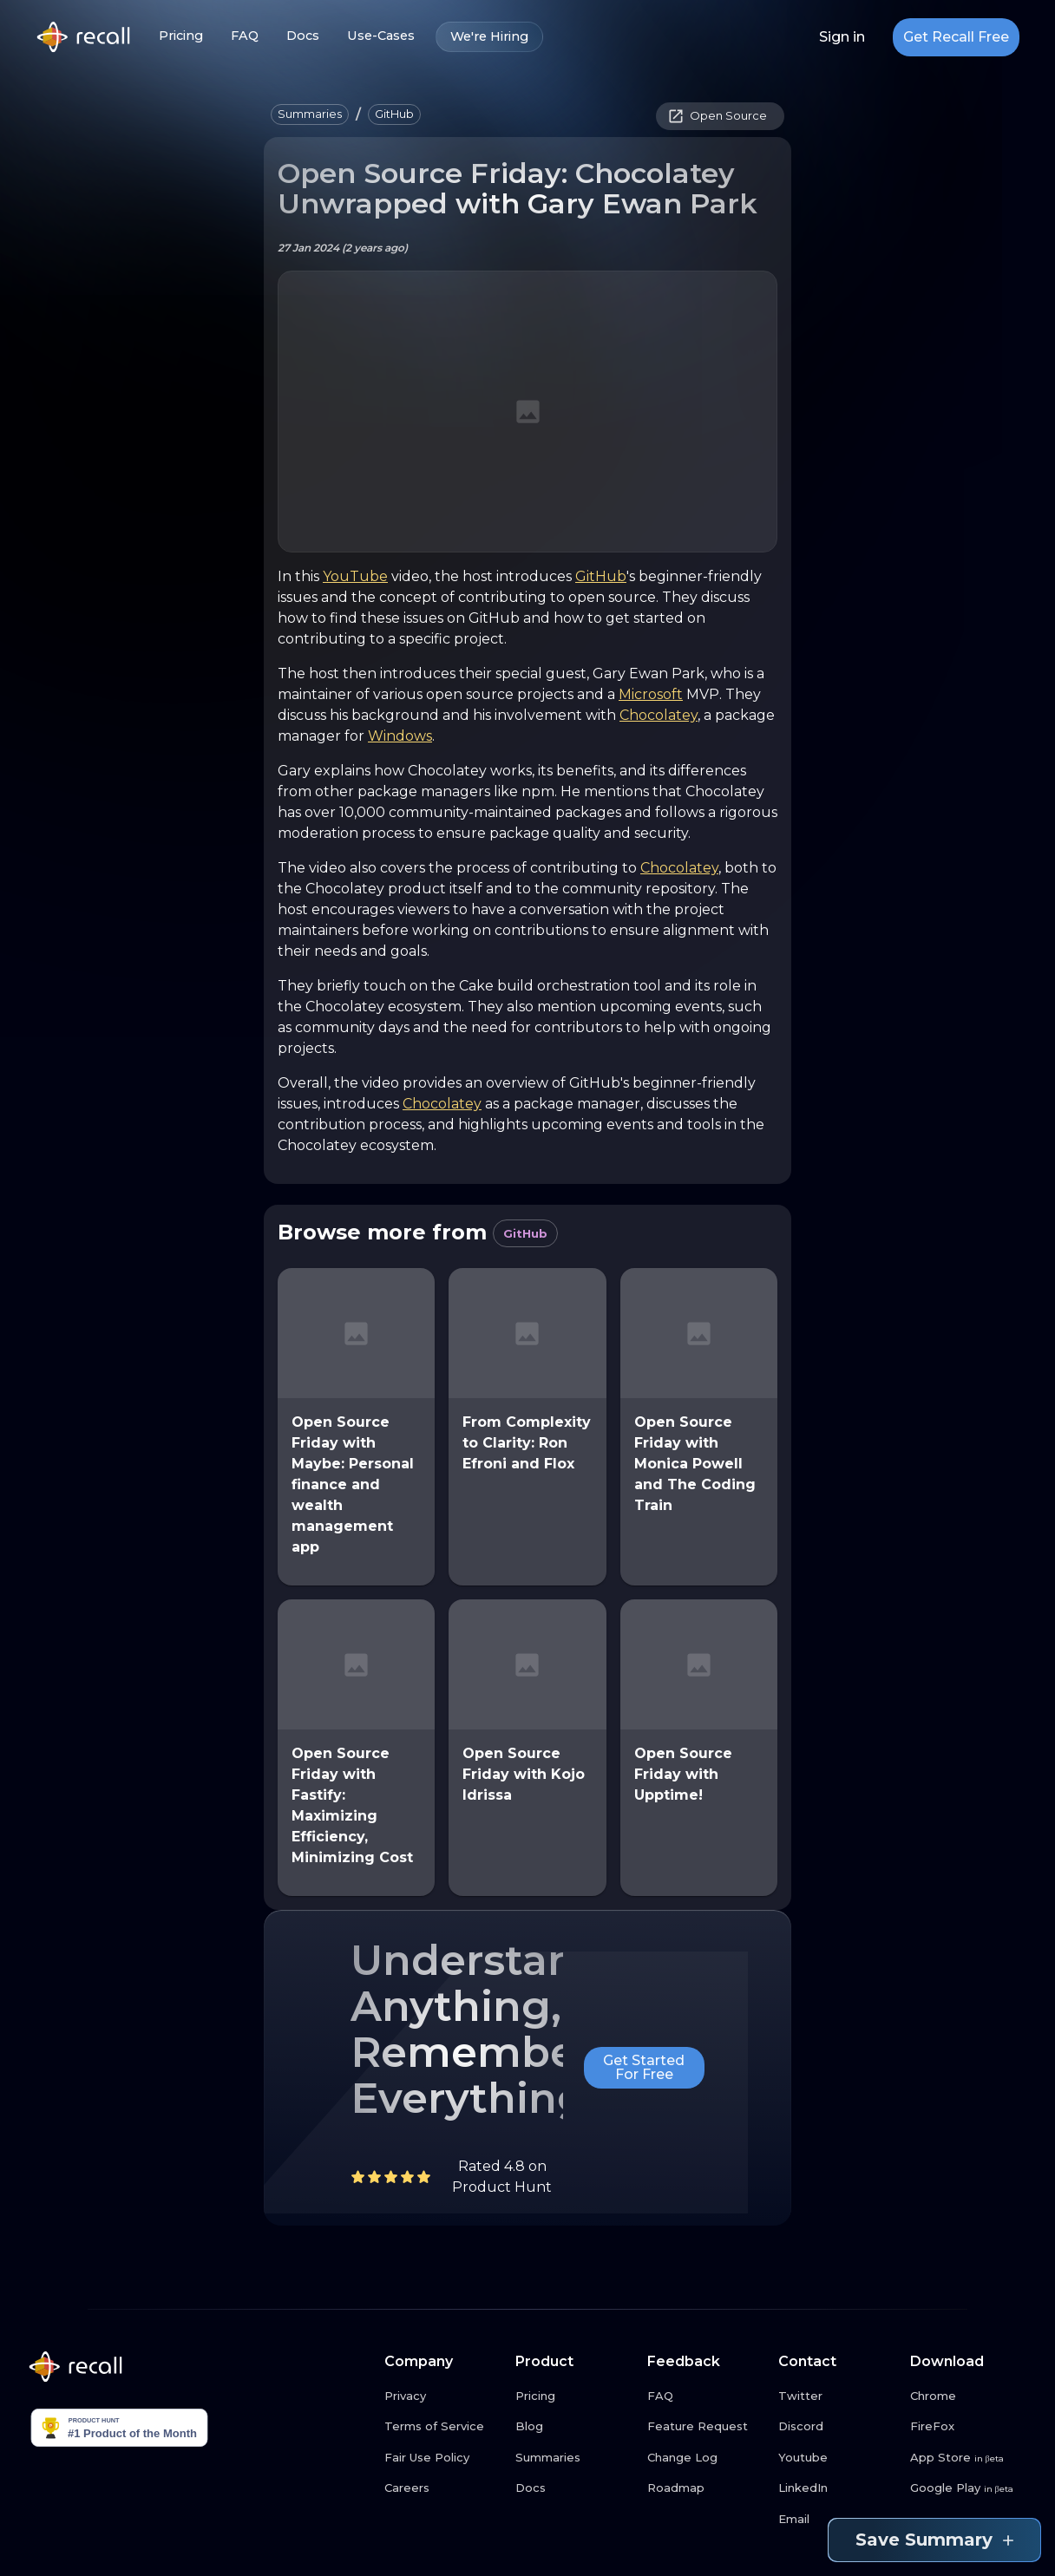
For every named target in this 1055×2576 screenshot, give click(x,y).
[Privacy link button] (443, 2396)
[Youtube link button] (837, 2458)
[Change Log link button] (706, 2458)
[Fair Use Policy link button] (443, 2458)
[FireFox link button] (969, 2426)
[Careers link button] (443, 2488)
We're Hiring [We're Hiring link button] (489, 37)
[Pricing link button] (574, 2396)
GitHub (600, 576)
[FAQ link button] (706, 2396)
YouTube (355, 576)
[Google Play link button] (969, 2488)
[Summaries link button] (574, 2458)
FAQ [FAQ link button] (244, 36)
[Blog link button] (574, 2426)
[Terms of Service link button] (443, 2426)
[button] (310, 114)
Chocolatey (658, 715)
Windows (400, 736)
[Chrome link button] (969, 2396)
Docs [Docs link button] (302, 36)
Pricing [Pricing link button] (181, 36)
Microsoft (651, 694)
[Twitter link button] (837, 2396)
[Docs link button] (574, 2488)
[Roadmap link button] (706, 2488)
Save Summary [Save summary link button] (934, 2540)
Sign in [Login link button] (842, 37)
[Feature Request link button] (706, 2426)
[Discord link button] (837, 2426)
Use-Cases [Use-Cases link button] (381, 36)
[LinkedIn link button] (837, 2488)
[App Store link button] (969, 2458)
